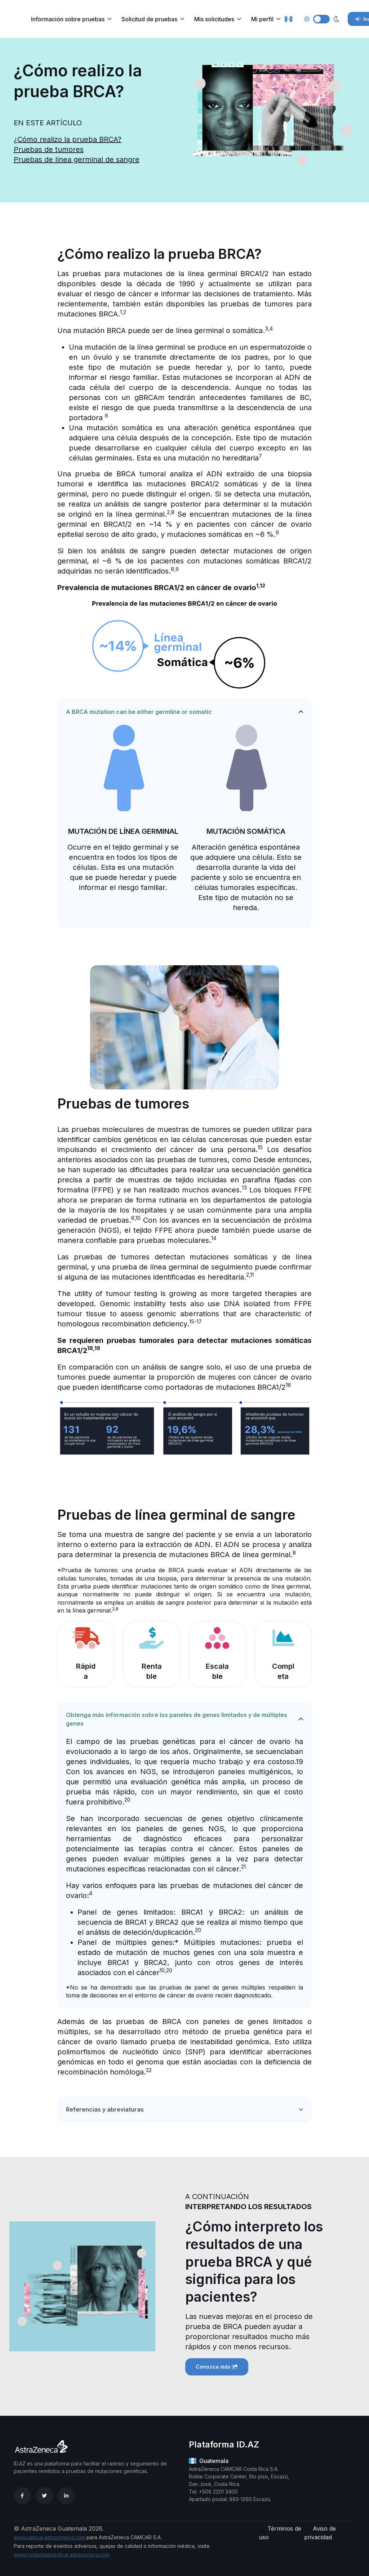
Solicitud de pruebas (149, 19)
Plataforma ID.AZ (224, 2444)
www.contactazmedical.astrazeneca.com (62, 2555)
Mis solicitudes (214, 19)
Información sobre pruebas (68, 19)
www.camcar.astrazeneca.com (49, 2537)
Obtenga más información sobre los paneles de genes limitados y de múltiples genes (176, 1719)
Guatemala (208, 2460)
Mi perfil (262, 19)
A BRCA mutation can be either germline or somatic (139, 711)
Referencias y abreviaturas (105, 2109)
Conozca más (217, 2367)
